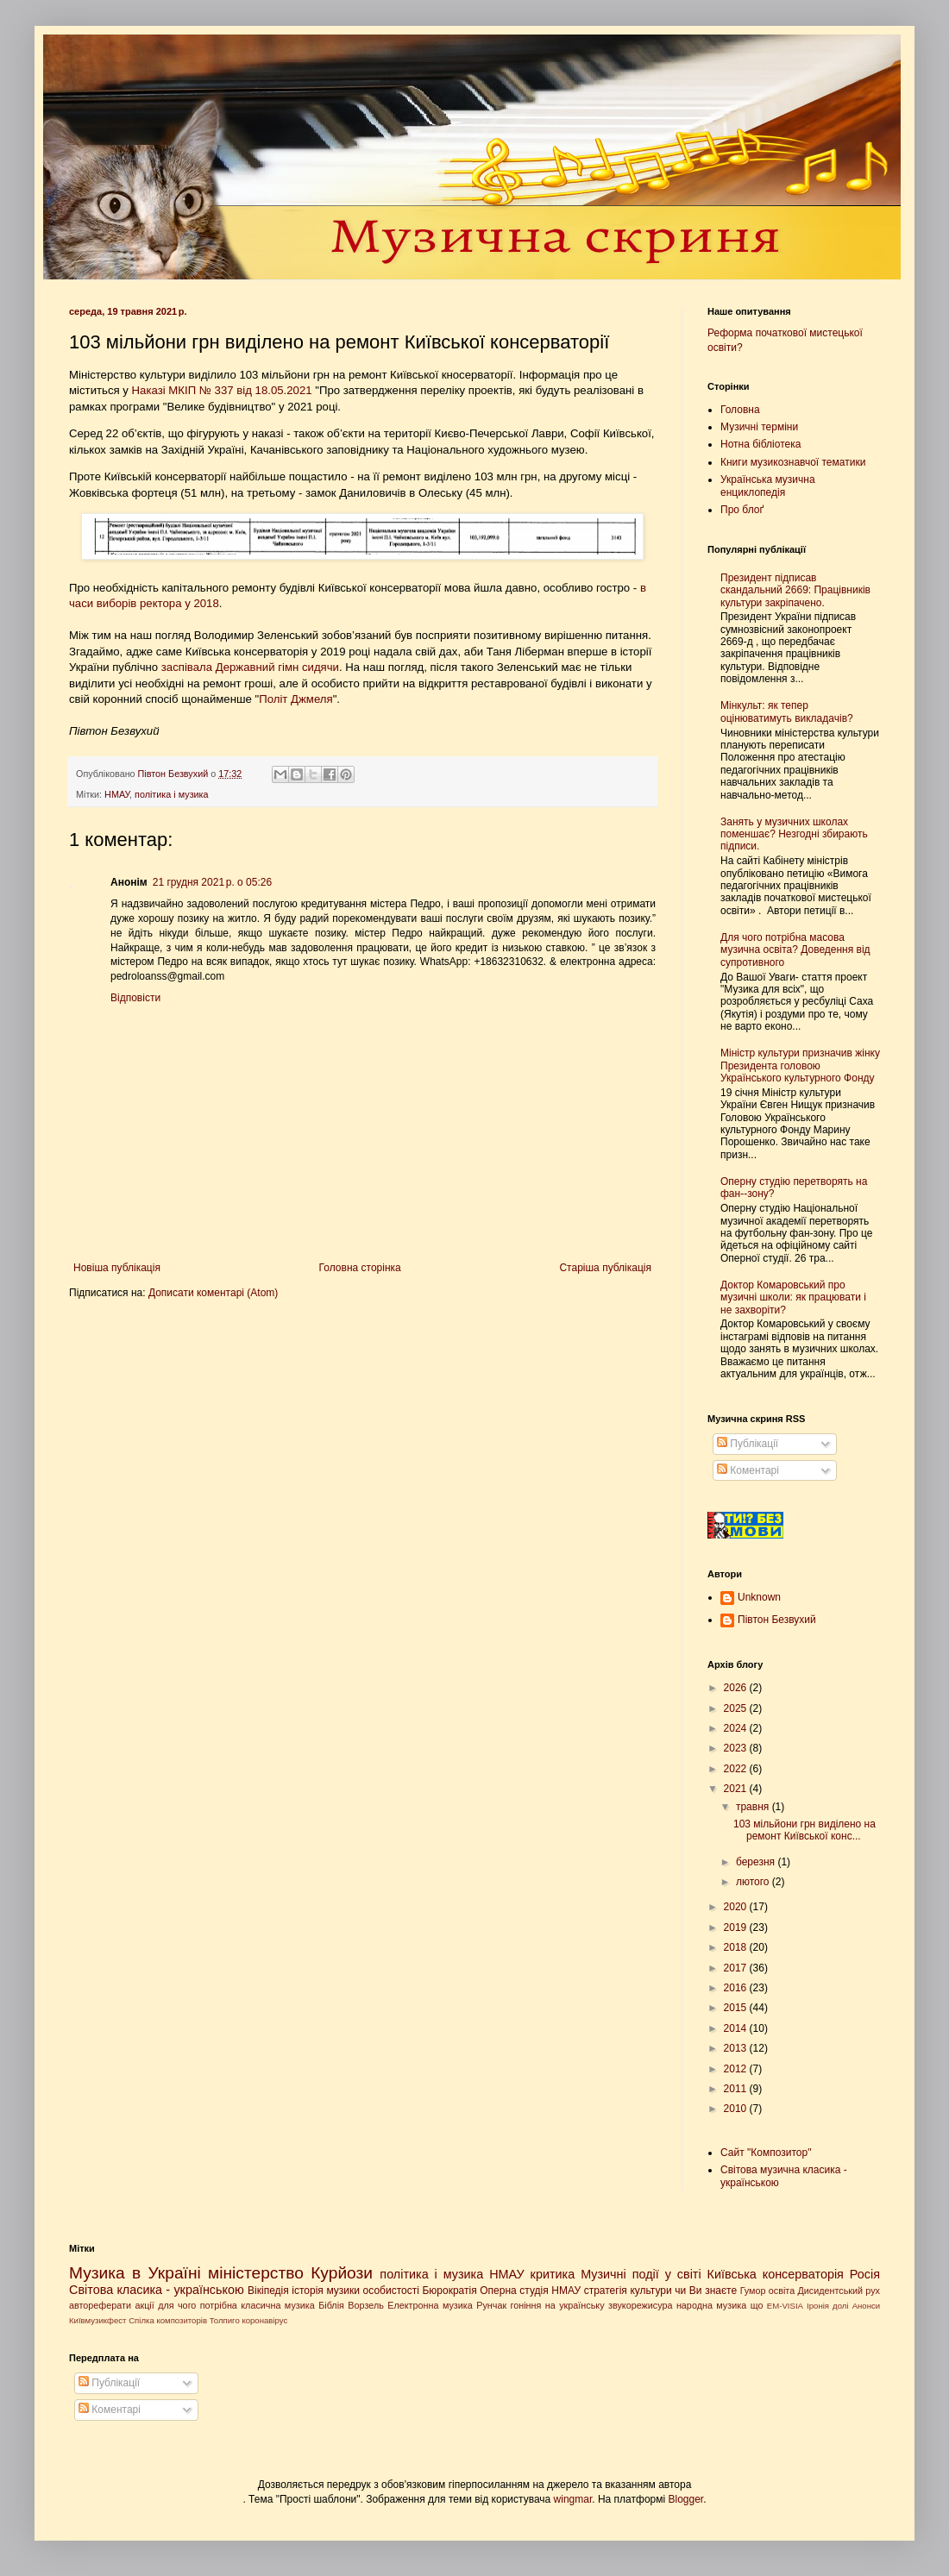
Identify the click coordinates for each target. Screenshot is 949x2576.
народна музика (711, 2305)
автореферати (100, 2305)
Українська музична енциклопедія (767, 485)
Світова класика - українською (156, 2290)
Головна (740, 410)
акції (144, 2305)
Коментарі (748, 1470)
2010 (737, 2109)
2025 (737, 1708)
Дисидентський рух (838, 2290)
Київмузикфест (97, 2320)
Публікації (747, 1444)
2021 (737, 1789)
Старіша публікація (605, 1268)
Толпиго (225, 2320)
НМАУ (116, 794)
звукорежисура (640, 2305)
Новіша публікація (116, 1268)
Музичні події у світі (641, 2274)
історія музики (326, 2291)
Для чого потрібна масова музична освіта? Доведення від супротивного (795, 949)
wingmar (573, 2499)
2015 (737, 2008)
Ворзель (366, 2305)
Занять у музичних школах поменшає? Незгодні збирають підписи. (794, 834)
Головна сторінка (360, 1268)
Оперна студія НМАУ (530, 2291)
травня (754, 1807)
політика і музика (172, 794)
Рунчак (491, 2305)
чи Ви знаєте (706, 2291)
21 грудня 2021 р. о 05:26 (212, 882)
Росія (865, 2274)
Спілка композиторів (168, 2320)
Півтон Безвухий (777, 1620)
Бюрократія (449, 2291)
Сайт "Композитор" (765, 2153)
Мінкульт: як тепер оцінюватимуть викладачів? (786, 711)
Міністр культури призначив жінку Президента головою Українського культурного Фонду (800, 1065)
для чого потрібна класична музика (236, 2305)
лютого (754, 1882)
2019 (737, 1927)
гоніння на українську (558, 2305)
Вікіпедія (268, 2291)
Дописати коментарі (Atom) (213, 1293)
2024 (737, 1728)
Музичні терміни (759, 427)
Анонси (866, 2305)
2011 (737, 2089)
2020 (737, 1907)
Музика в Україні (135, 2273)
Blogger (686, 2499)
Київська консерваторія (775, 2274)
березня (756, 1862)
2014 (737, 2028)
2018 (737, 1947)
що (757, 2305)
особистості (391, 2291)
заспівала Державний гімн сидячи (250, 667)
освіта (782, 2290)
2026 (737, 1688)
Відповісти (135, 998)
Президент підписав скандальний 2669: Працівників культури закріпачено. (795, 590)
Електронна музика (430, 2305)
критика (553, 2274)
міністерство (256, 2273)
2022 (737, 1769)
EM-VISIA (785, 2305)
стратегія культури (628, 2291)
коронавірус (264, 2320)
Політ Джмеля (295, 699)
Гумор (753, 2290)
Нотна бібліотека (760, 444)
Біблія (331, 2305)
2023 (737, 1748)
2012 (737, 2069)
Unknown (759, 1597)
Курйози (342, 2273)
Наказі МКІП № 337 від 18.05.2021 (222, 390)
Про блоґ (742, 510)
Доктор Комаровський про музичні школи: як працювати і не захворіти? (793, 1297)
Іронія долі (828, 2305)
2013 (737, 2048)
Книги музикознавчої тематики (792, 462)
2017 (737, 1968)
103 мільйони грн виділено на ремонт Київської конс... (804, 1830)
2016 (737, 1988)
